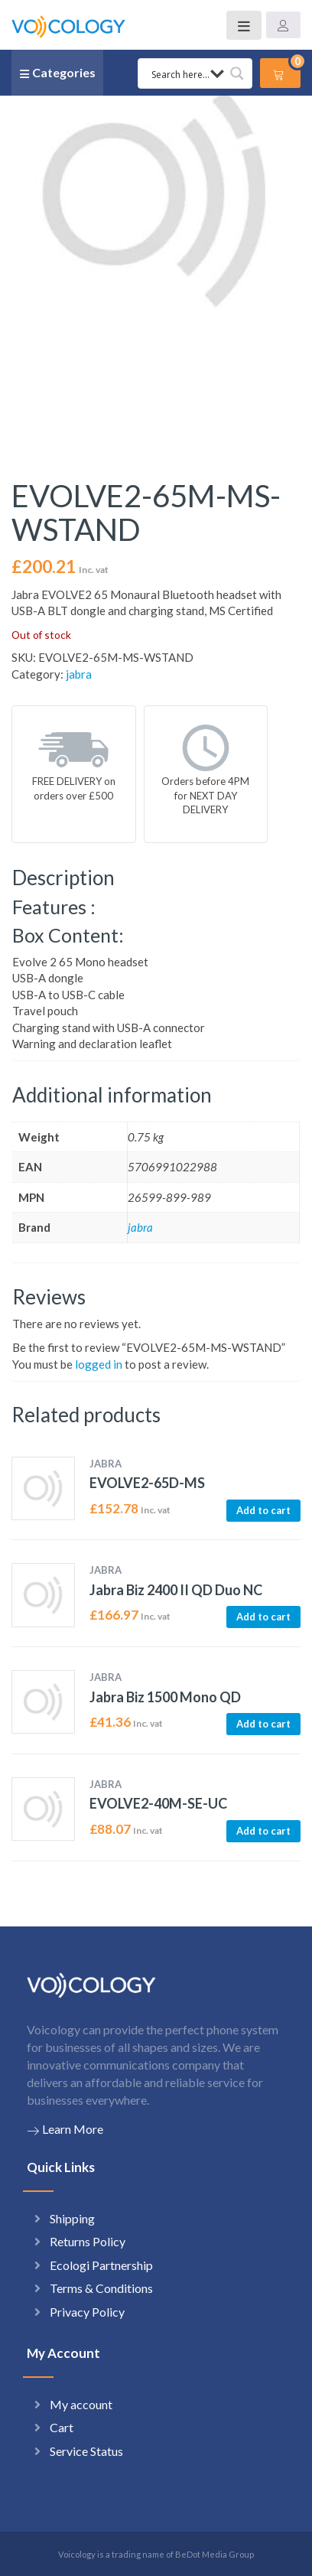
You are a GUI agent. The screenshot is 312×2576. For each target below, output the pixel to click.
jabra (79, 674)
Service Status (86, 2451)
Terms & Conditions (101, 2288)
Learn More (65, 2129)
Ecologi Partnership (101, 2265)
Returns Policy (87, 2241)
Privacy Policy (87, 2311)
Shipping (72, 2218)
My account (81, 2404)
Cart (61, 2427)
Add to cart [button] (263, 1510)
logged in (98, 1364)
